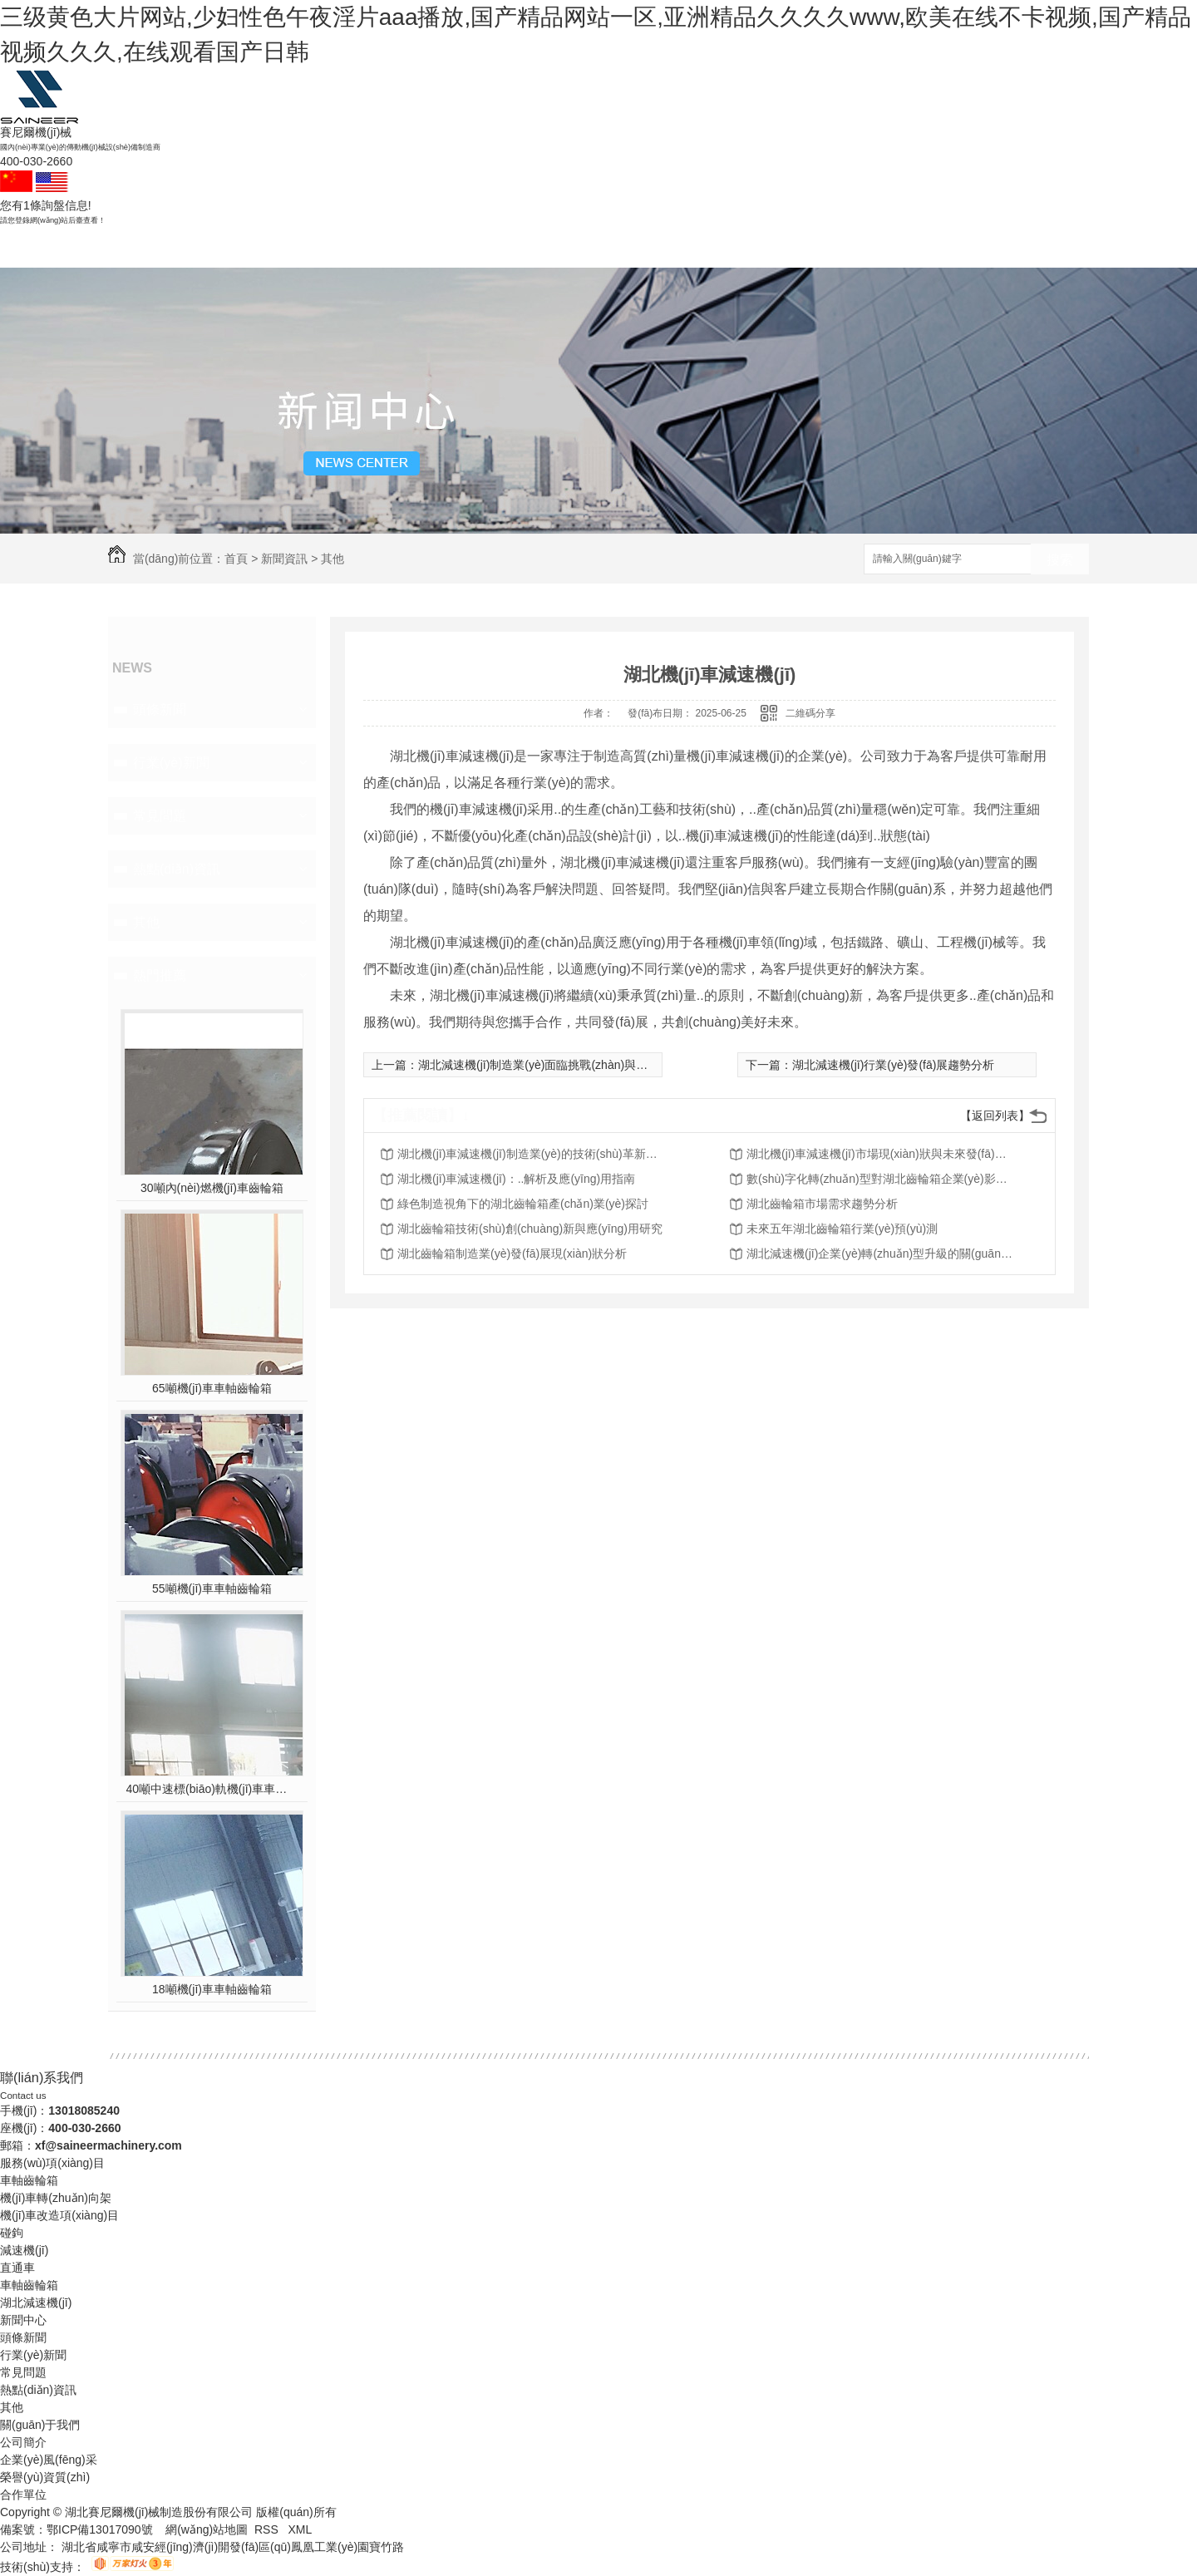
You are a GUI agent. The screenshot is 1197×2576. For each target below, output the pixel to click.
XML (300, 2529)
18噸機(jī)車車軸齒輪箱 (212, 1989)
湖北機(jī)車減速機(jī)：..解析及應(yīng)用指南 (516, 1178)
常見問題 (159, 816)
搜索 (1060, 560)
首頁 (236, 558)
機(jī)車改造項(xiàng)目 (59, 2215)
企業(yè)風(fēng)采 (48, 2459)
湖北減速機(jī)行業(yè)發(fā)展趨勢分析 (893, 1064)
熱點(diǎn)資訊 (176, 869)
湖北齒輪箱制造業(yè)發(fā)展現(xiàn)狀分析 (512, 1253)
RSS (268, 2529)
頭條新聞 (159, 709)
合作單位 (23, 2494)
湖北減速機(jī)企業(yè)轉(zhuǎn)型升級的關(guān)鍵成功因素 (879, 1253)
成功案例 (508, 247)
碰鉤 (330, 247)
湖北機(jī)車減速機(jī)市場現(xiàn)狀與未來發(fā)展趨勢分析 (879, 1153)
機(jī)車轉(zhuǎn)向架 (55, 2197)
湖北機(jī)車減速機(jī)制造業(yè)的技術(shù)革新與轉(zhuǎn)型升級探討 (530, 1153)
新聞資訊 (686, 247)
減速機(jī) (419, 247)
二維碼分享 (810, 713)
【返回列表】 (995, 1115)
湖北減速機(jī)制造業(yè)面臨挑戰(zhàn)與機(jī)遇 (545, 1064)
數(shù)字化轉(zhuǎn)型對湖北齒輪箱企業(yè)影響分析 (879, 1178)
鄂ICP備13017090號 (100, 2529)
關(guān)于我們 (775, 247)
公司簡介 (23, 2442)
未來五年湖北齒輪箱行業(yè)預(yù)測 (842, 1228)
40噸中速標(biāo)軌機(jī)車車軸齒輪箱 (212, 1788)
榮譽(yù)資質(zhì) (45, 2477)
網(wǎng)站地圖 (206, 2529)
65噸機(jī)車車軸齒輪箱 (212, 1388)
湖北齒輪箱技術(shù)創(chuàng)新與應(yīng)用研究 (530, 1228)
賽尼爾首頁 (153, 247)
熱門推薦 (159, 975)
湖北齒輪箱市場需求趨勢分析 (822, 1203)
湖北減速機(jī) (35, 2302)
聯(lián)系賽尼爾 (864, 247)
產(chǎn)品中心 (598, 247)
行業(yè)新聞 (171, 763)
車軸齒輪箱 (242, 247)
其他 (332, 558)
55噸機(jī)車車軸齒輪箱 (212, 1588)
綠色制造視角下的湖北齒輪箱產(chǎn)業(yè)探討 (522, 1203)
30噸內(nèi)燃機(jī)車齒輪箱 (211, 1187)
